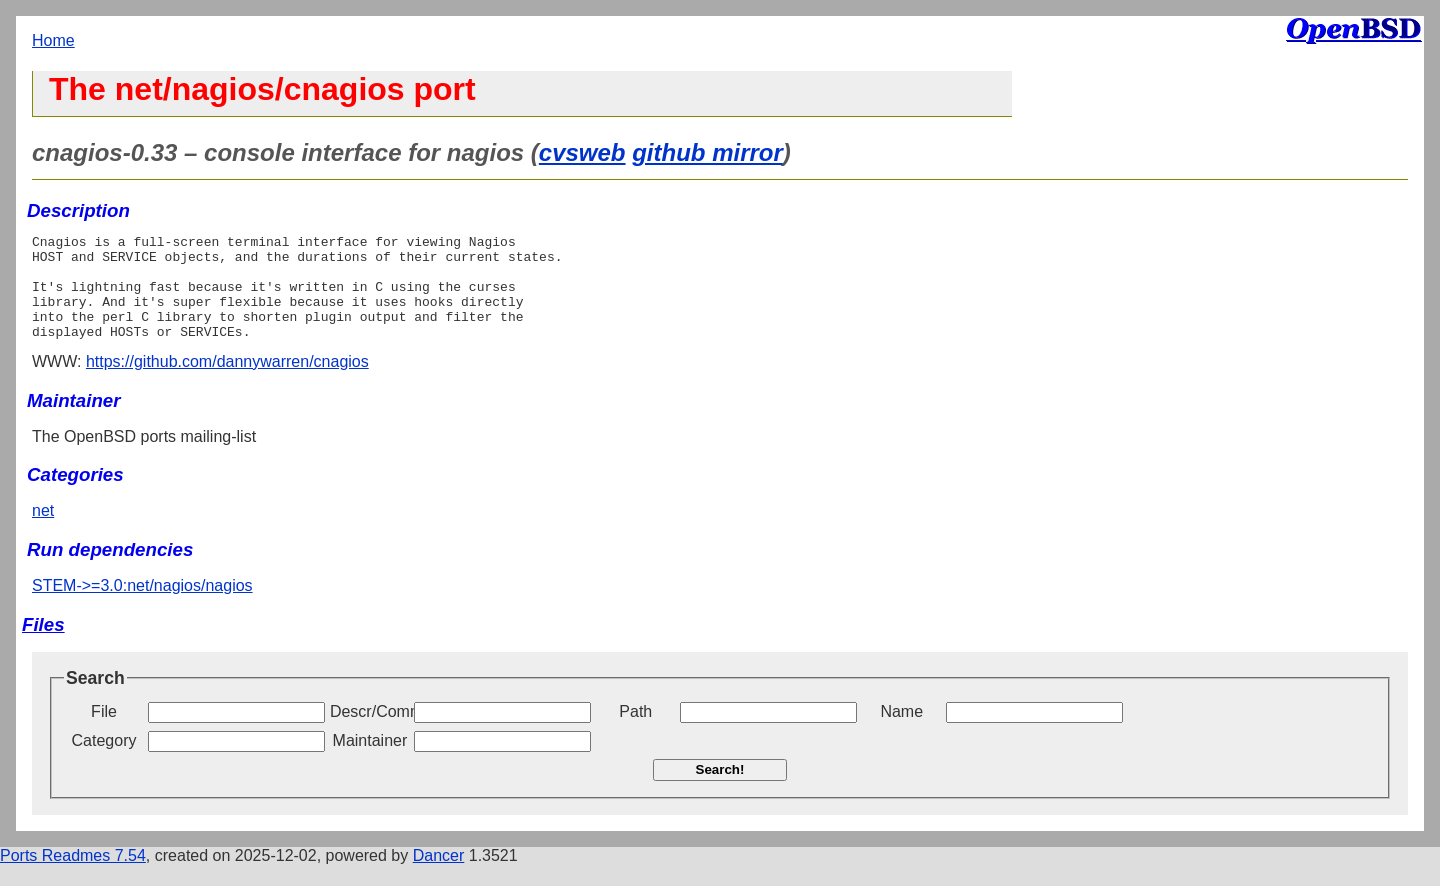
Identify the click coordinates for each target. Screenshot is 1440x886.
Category (104, 761)
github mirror (707, 152)
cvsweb (582, 152)
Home (53, 40)
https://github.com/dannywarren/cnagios (227, 382)
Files (43, 645)
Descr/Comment (370, 732)
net (43, 531)
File (104, 732)
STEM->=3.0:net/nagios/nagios (142, 606)
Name (901, 732)
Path (635, 732)
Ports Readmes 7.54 (73, 876)
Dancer (439, 876)
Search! (720, 790)
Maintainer (370, 761)
